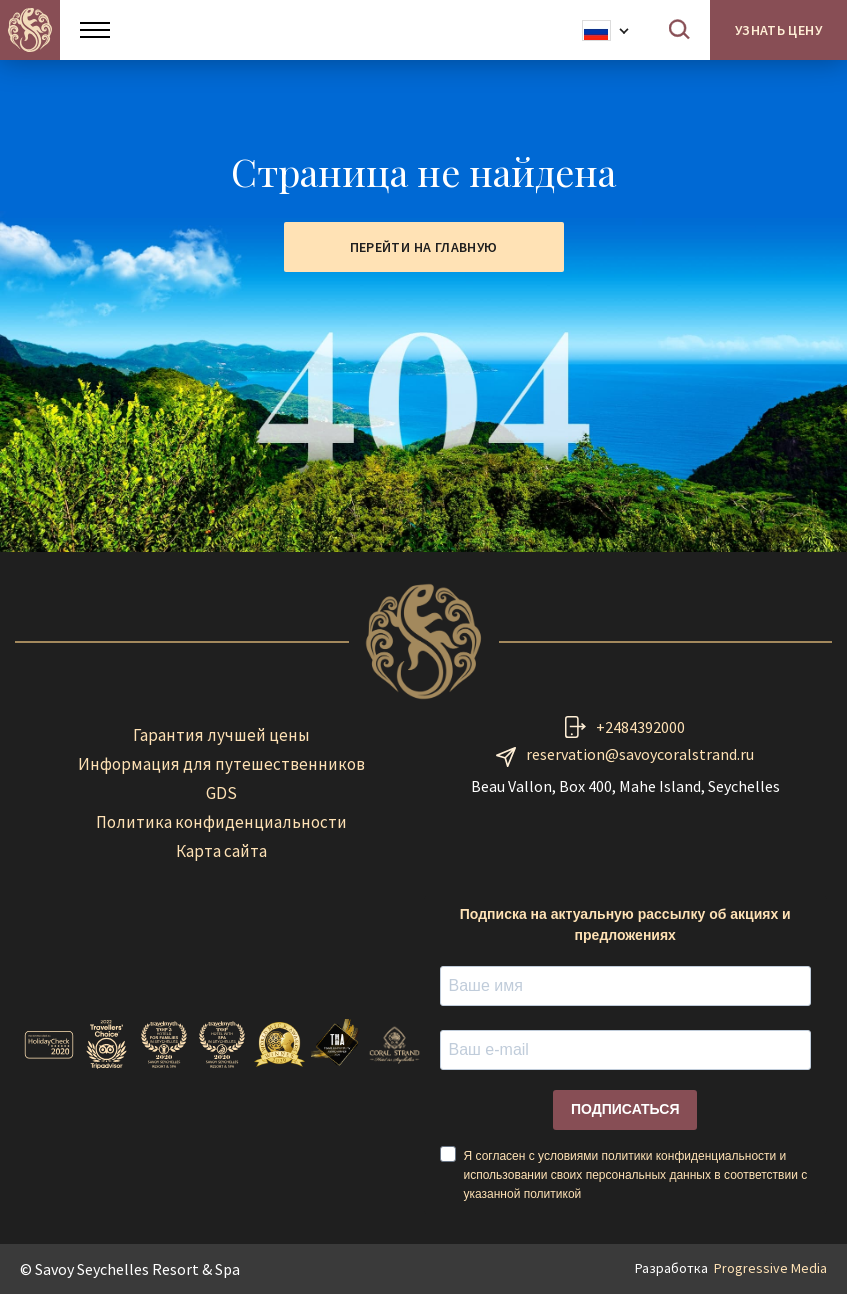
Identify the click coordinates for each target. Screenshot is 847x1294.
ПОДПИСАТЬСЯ (625, 1109)
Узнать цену (778, 30)
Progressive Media (770, 1268)
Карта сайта (221, 851)
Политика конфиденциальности (221, 822)
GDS (221, 793)
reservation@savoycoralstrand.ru (640, 754)
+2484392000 (640, 727)
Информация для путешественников (221, 764)
